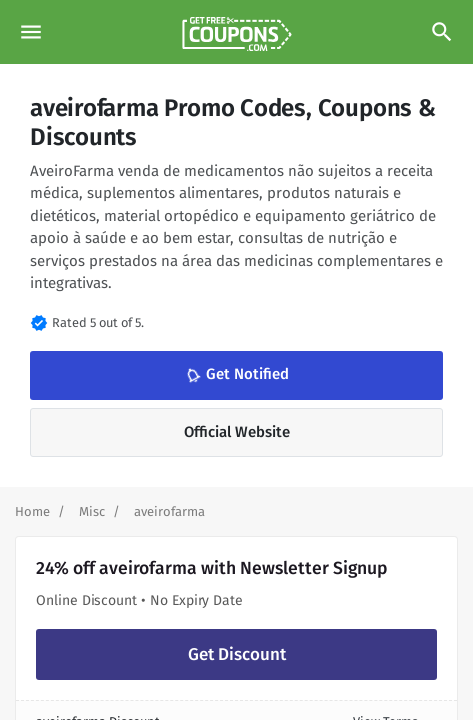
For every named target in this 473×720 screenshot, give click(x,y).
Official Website (237, 432)
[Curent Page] (169, 511)
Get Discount (237, 654)
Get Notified (235, 374)
